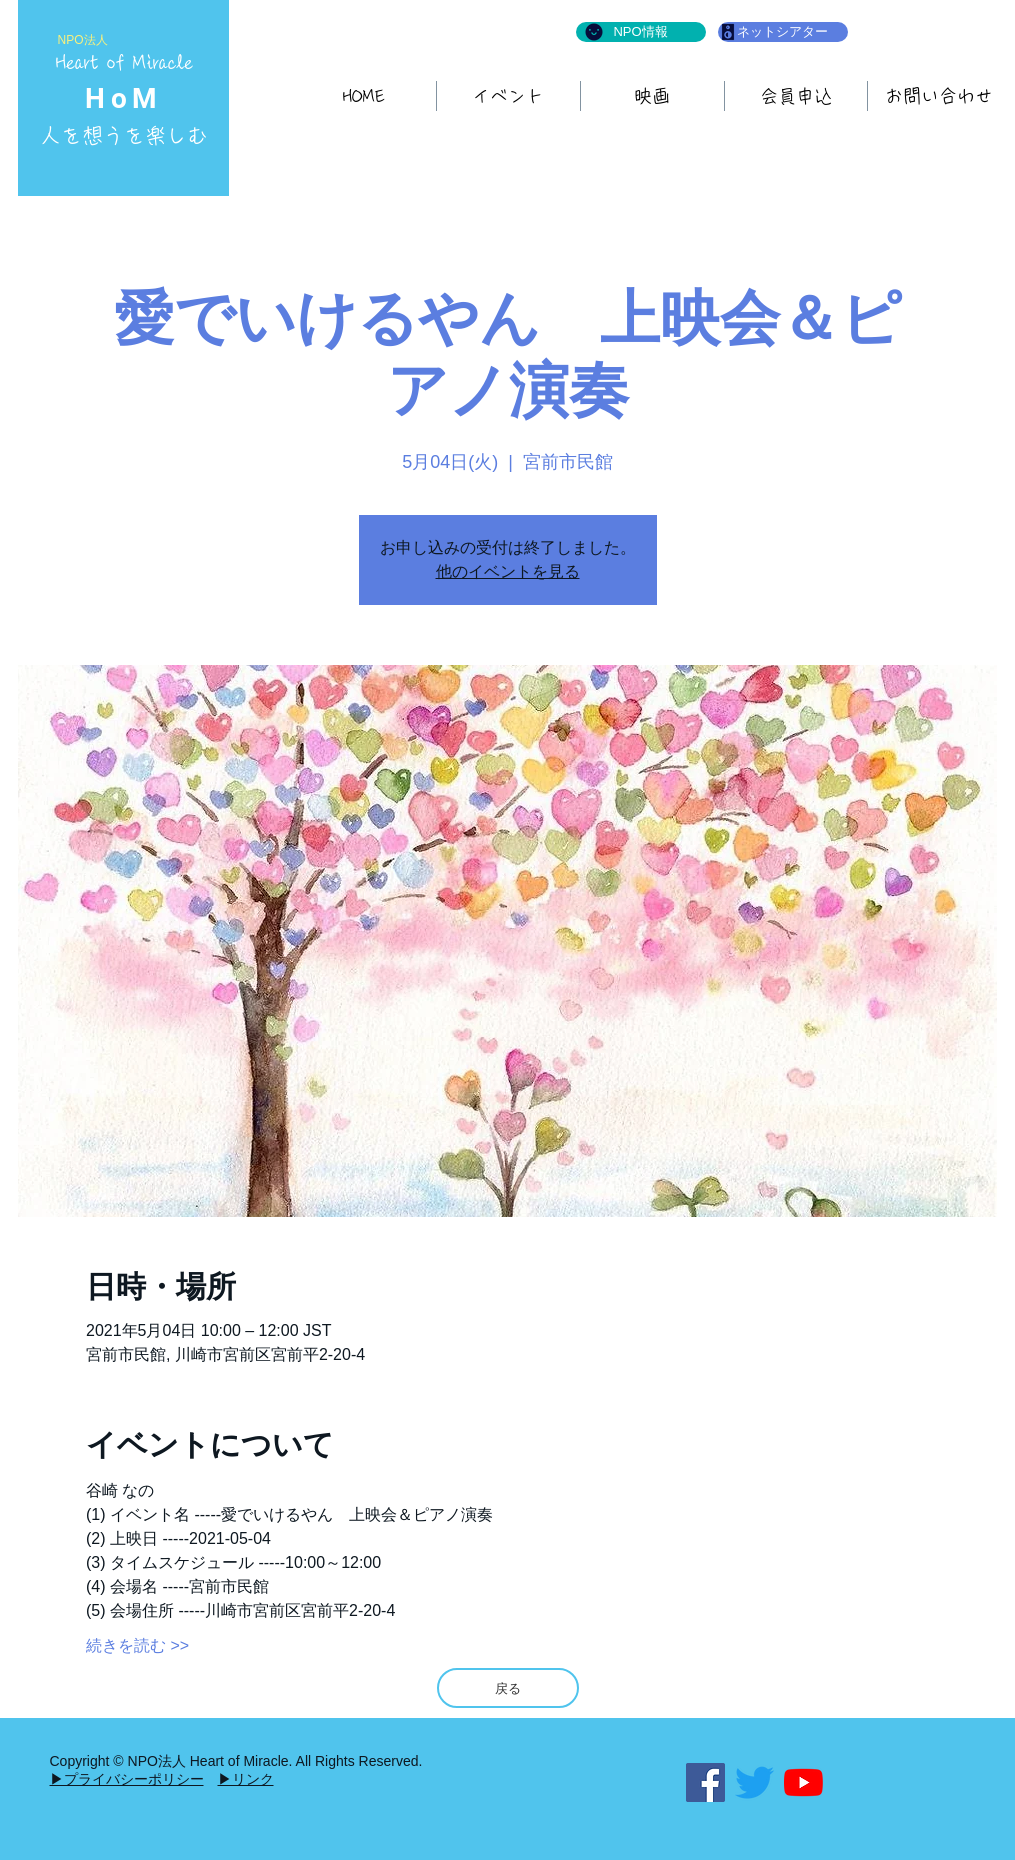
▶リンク (246, 1779)
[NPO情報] (641, 32)
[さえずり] (754, 1782)
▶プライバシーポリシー (127, 1779)
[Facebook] (705, 1782)
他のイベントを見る (508, 571)
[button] (652, 96)
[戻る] (508, 1688)
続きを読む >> (137, 1645)
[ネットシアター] (783, 32)
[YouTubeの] (803, 1782)
